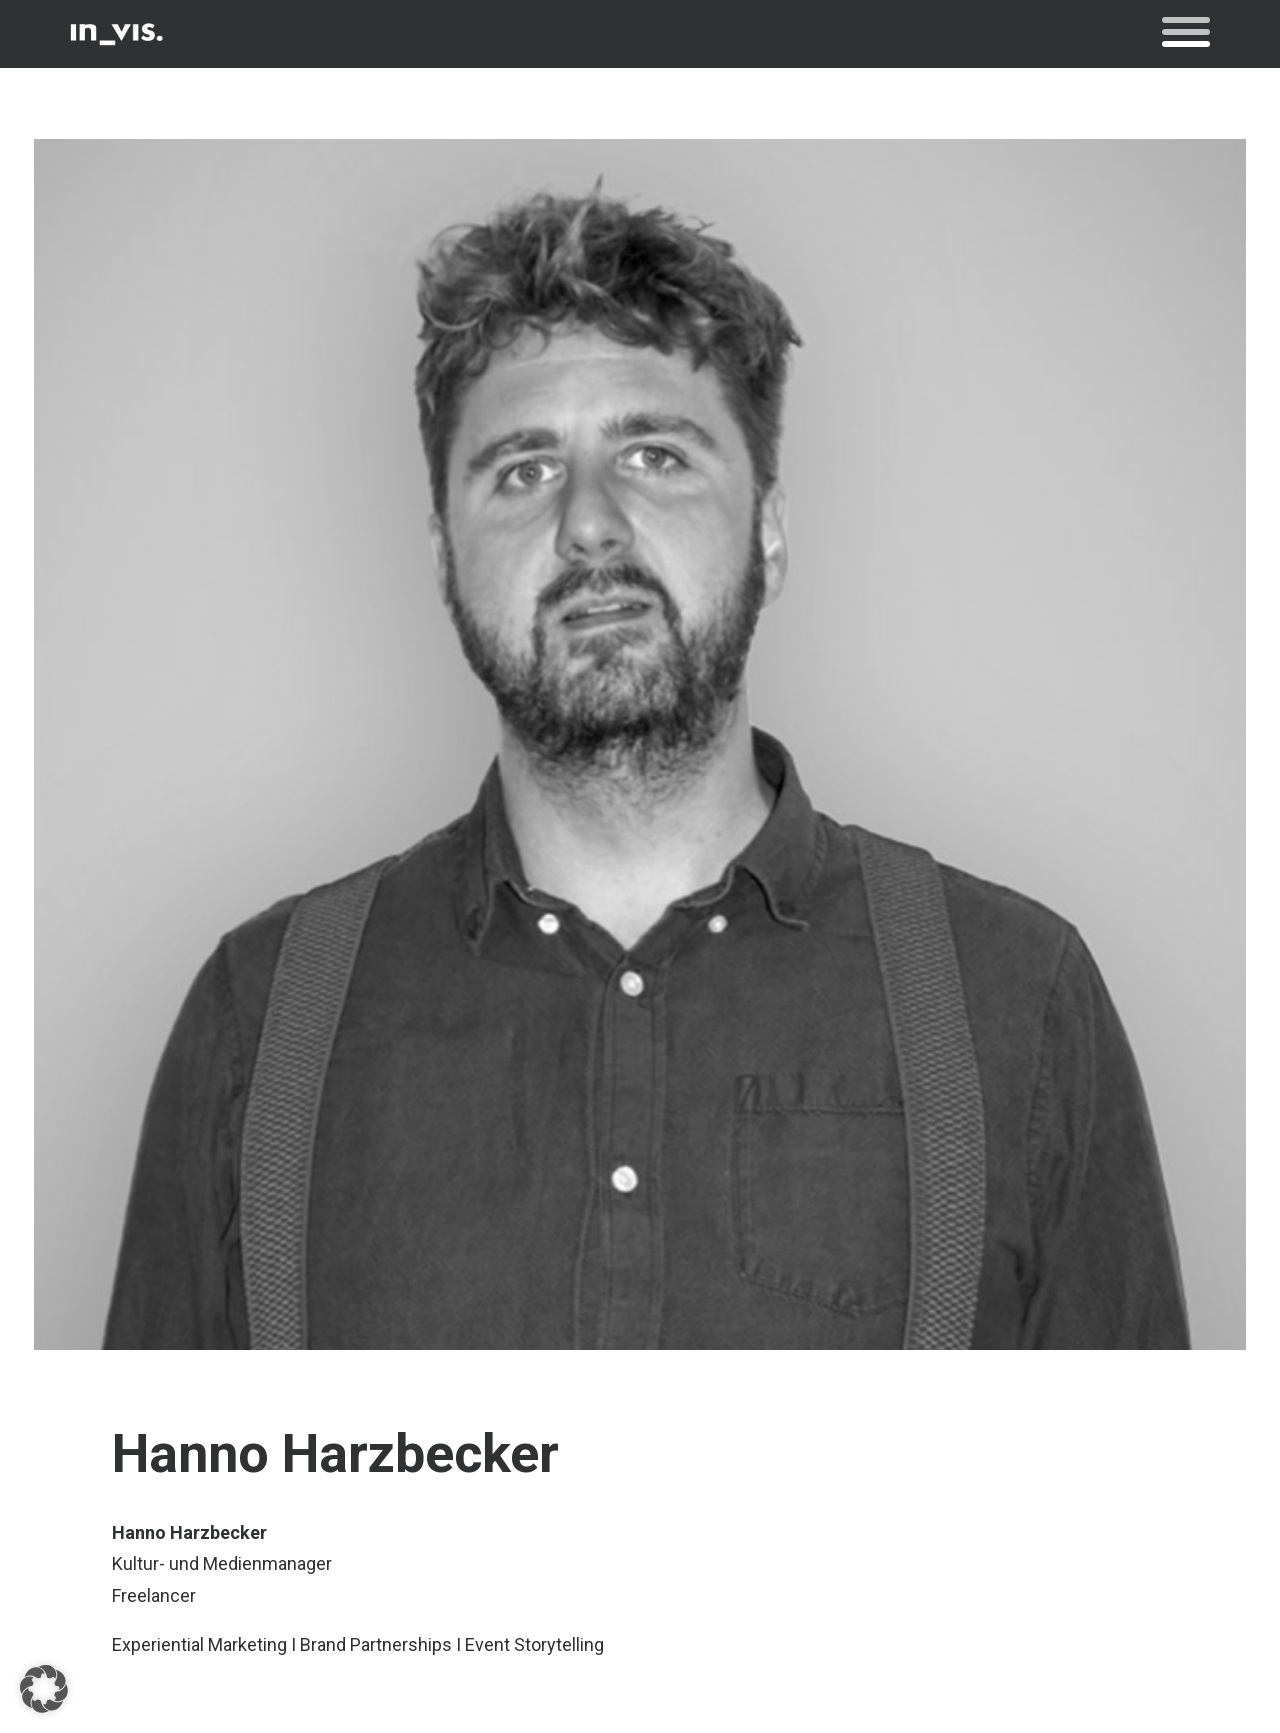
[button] (1186, 34)
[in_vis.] (117, 34)
